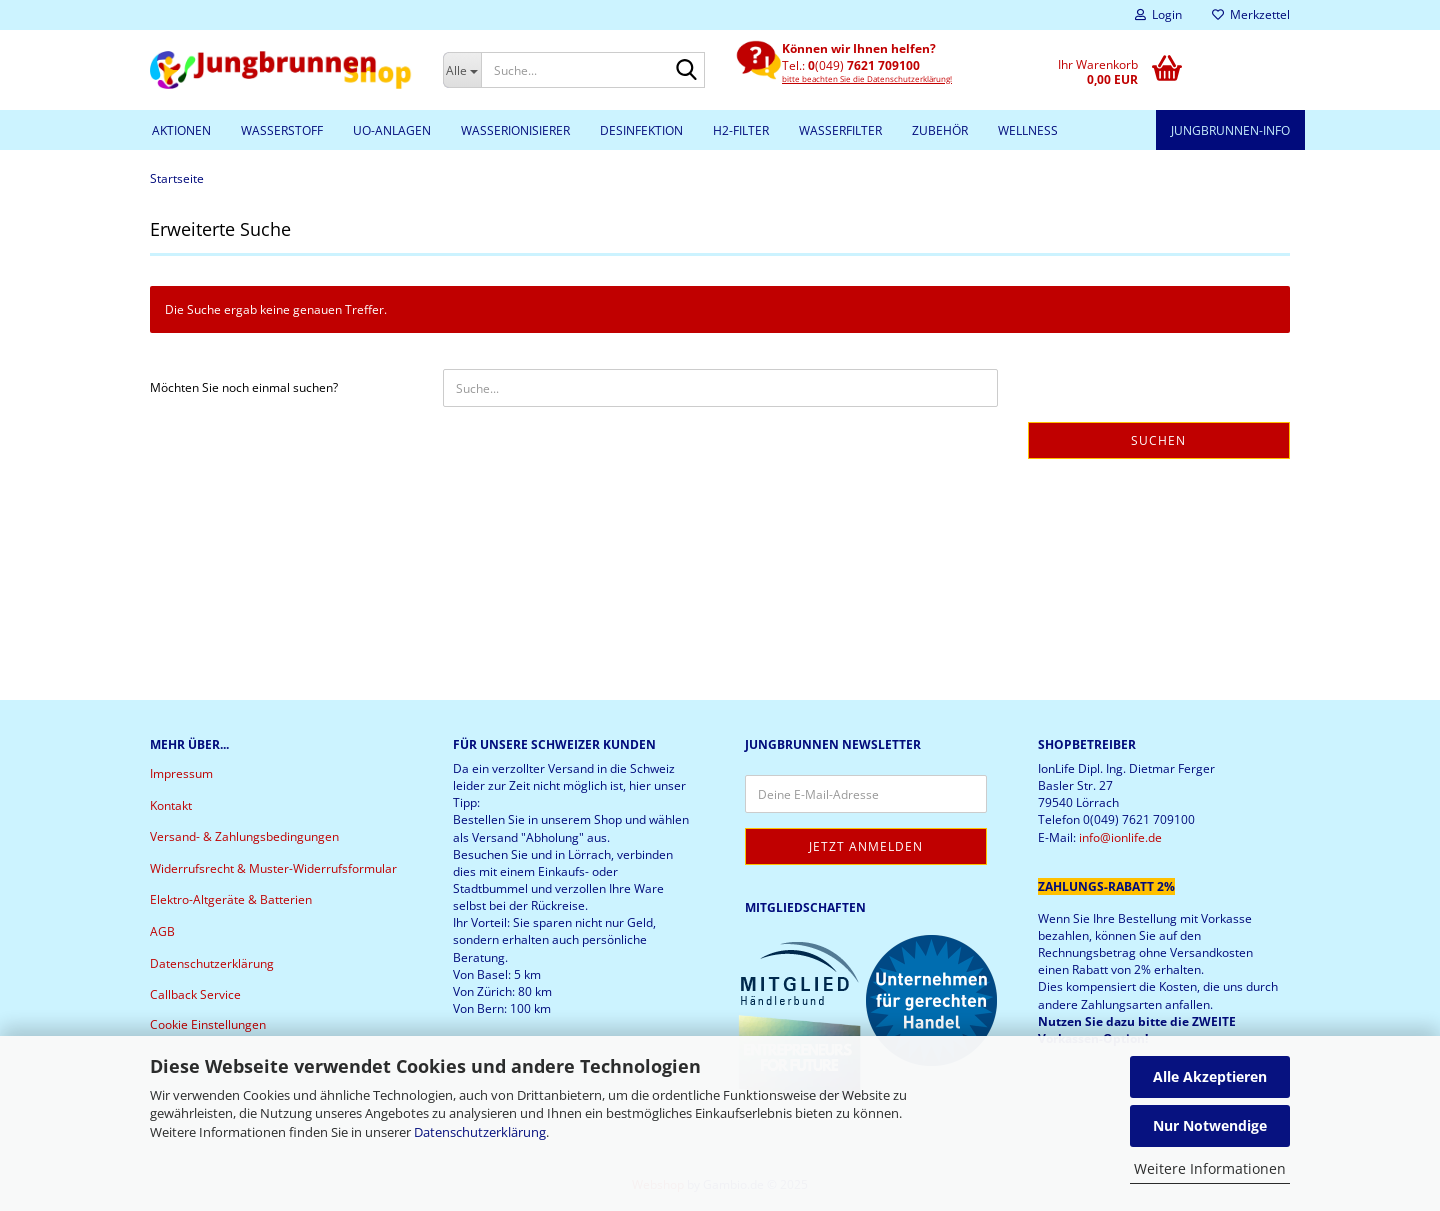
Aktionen (181, 130)
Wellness (1028, 130)
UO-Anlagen (392, 130)
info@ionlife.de (1120, 837)
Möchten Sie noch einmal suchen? (244, 387)
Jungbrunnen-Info (1230, 130)
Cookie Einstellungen (208, 1024)
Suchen (1158, 440)
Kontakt (171, 805)
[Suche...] (462, 70)
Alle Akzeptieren (1210, 1076)
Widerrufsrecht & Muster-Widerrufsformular (273, 868)
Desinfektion (641, 130)
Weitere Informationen (1210, 1168)
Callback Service (195, 994)
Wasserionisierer (515, 130)
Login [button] (1158, 14)
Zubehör (940, 130)
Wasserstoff (282, 130)
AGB (162, 931)
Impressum (181, 773)
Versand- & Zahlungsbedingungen (244, 836)
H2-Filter (741, 130)
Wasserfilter (840, 130)
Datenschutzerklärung (480, 1132)
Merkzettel (1251, 14)
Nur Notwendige (1210, 1125)
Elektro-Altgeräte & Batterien (231, 899)
